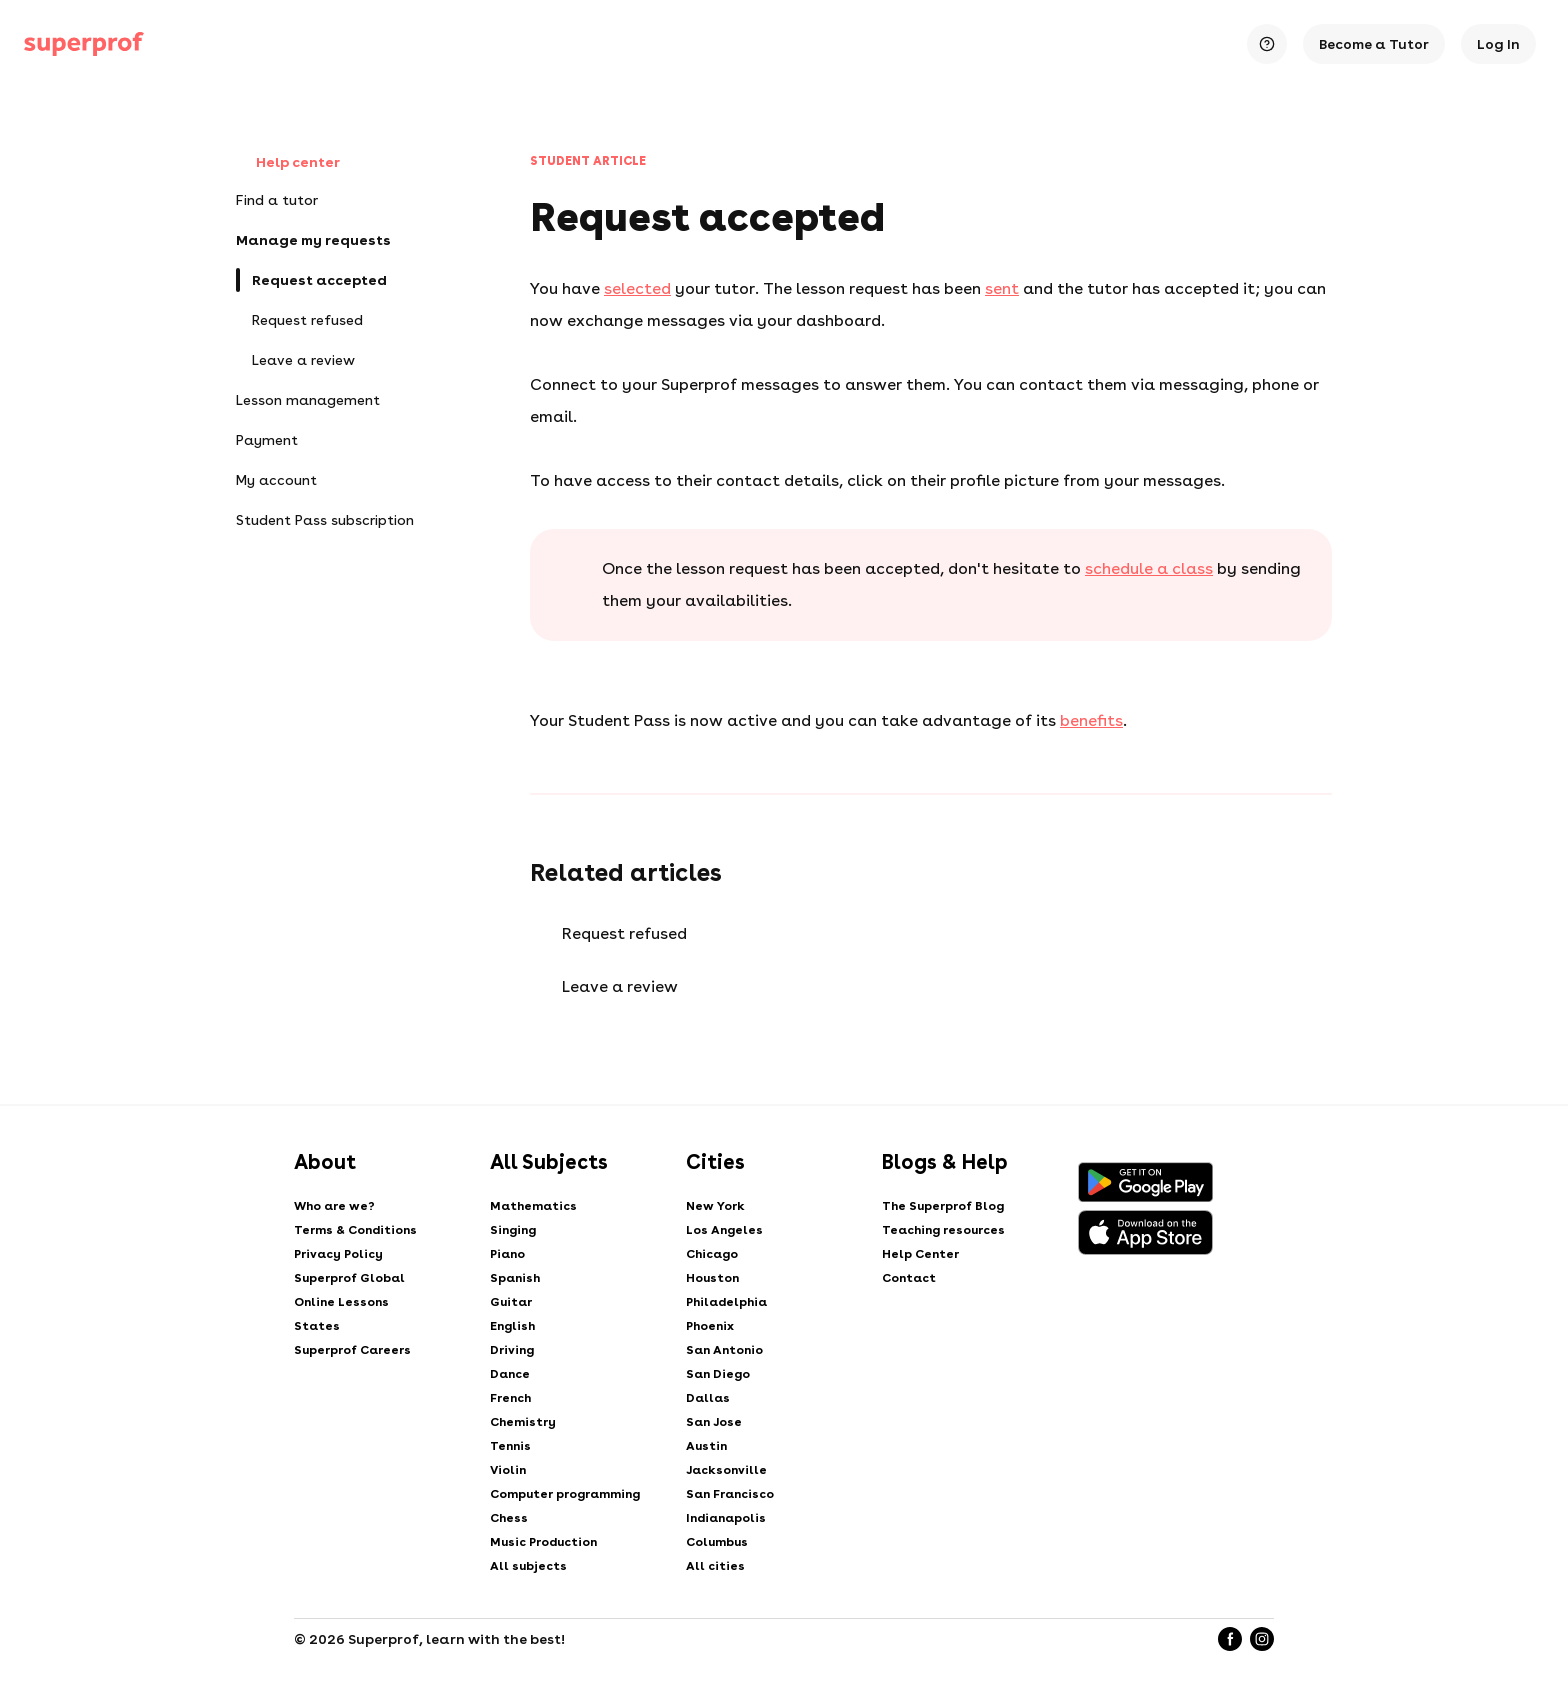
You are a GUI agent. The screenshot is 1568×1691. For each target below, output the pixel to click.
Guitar (511, 1302)
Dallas (708, 1398)
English (512, 1326)
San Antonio (724, 1350)
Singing (513, 1230)
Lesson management (308, 400)
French (510, 1398)
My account (276, 480)
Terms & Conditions (355, 1230)
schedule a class (1149, 568)
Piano (507, 1254)
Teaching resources (943, 1230)
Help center (288, 163)
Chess (509, 1518)
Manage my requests (313, 240)
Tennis (510, 1446)
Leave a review (303, 360)
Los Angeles (724, 1230)
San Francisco (730, 1494)
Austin (706, 1446)
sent (1002, 288)
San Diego (718, 1374)
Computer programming (565, 1494)
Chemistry (523, 1422)
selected (637, 288)
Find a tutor (277, 200)
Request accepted (319, 280)
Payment (267, 440)
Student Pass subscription (325, 520)
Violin (508, 1470)
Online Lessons (341, 1302)
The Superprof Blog (943, 1206)
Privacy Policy (338, 1254)
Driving (512, 1350)
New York (715, 1206)
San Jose (714, 1422)
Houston (712, 1278)
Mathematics (533, 1206)
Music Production (543, 1542)
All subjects (528, 1566)
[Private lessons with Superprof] (84, 44)
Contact (909, 1278)
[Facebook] (1230, 1639)
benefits (1091, 720)
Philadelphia (726, 1302)
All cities (715, 1566)
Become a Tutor (1374, 44)
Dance (510, 1374)
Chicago (712, 1254)
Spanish (515, 1278)
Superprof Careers (352, 1350)
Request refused (307, 320)
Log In (1498, 44)
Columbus (717, 1542)
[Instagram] (1262, 1639)
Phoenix (710, 1326)
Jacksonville (726, 1470)
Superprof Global (349, 1278)
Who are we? (334, 1206)
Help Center (920, 1254)
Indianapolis (726, 1518)
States (317, 1326)
